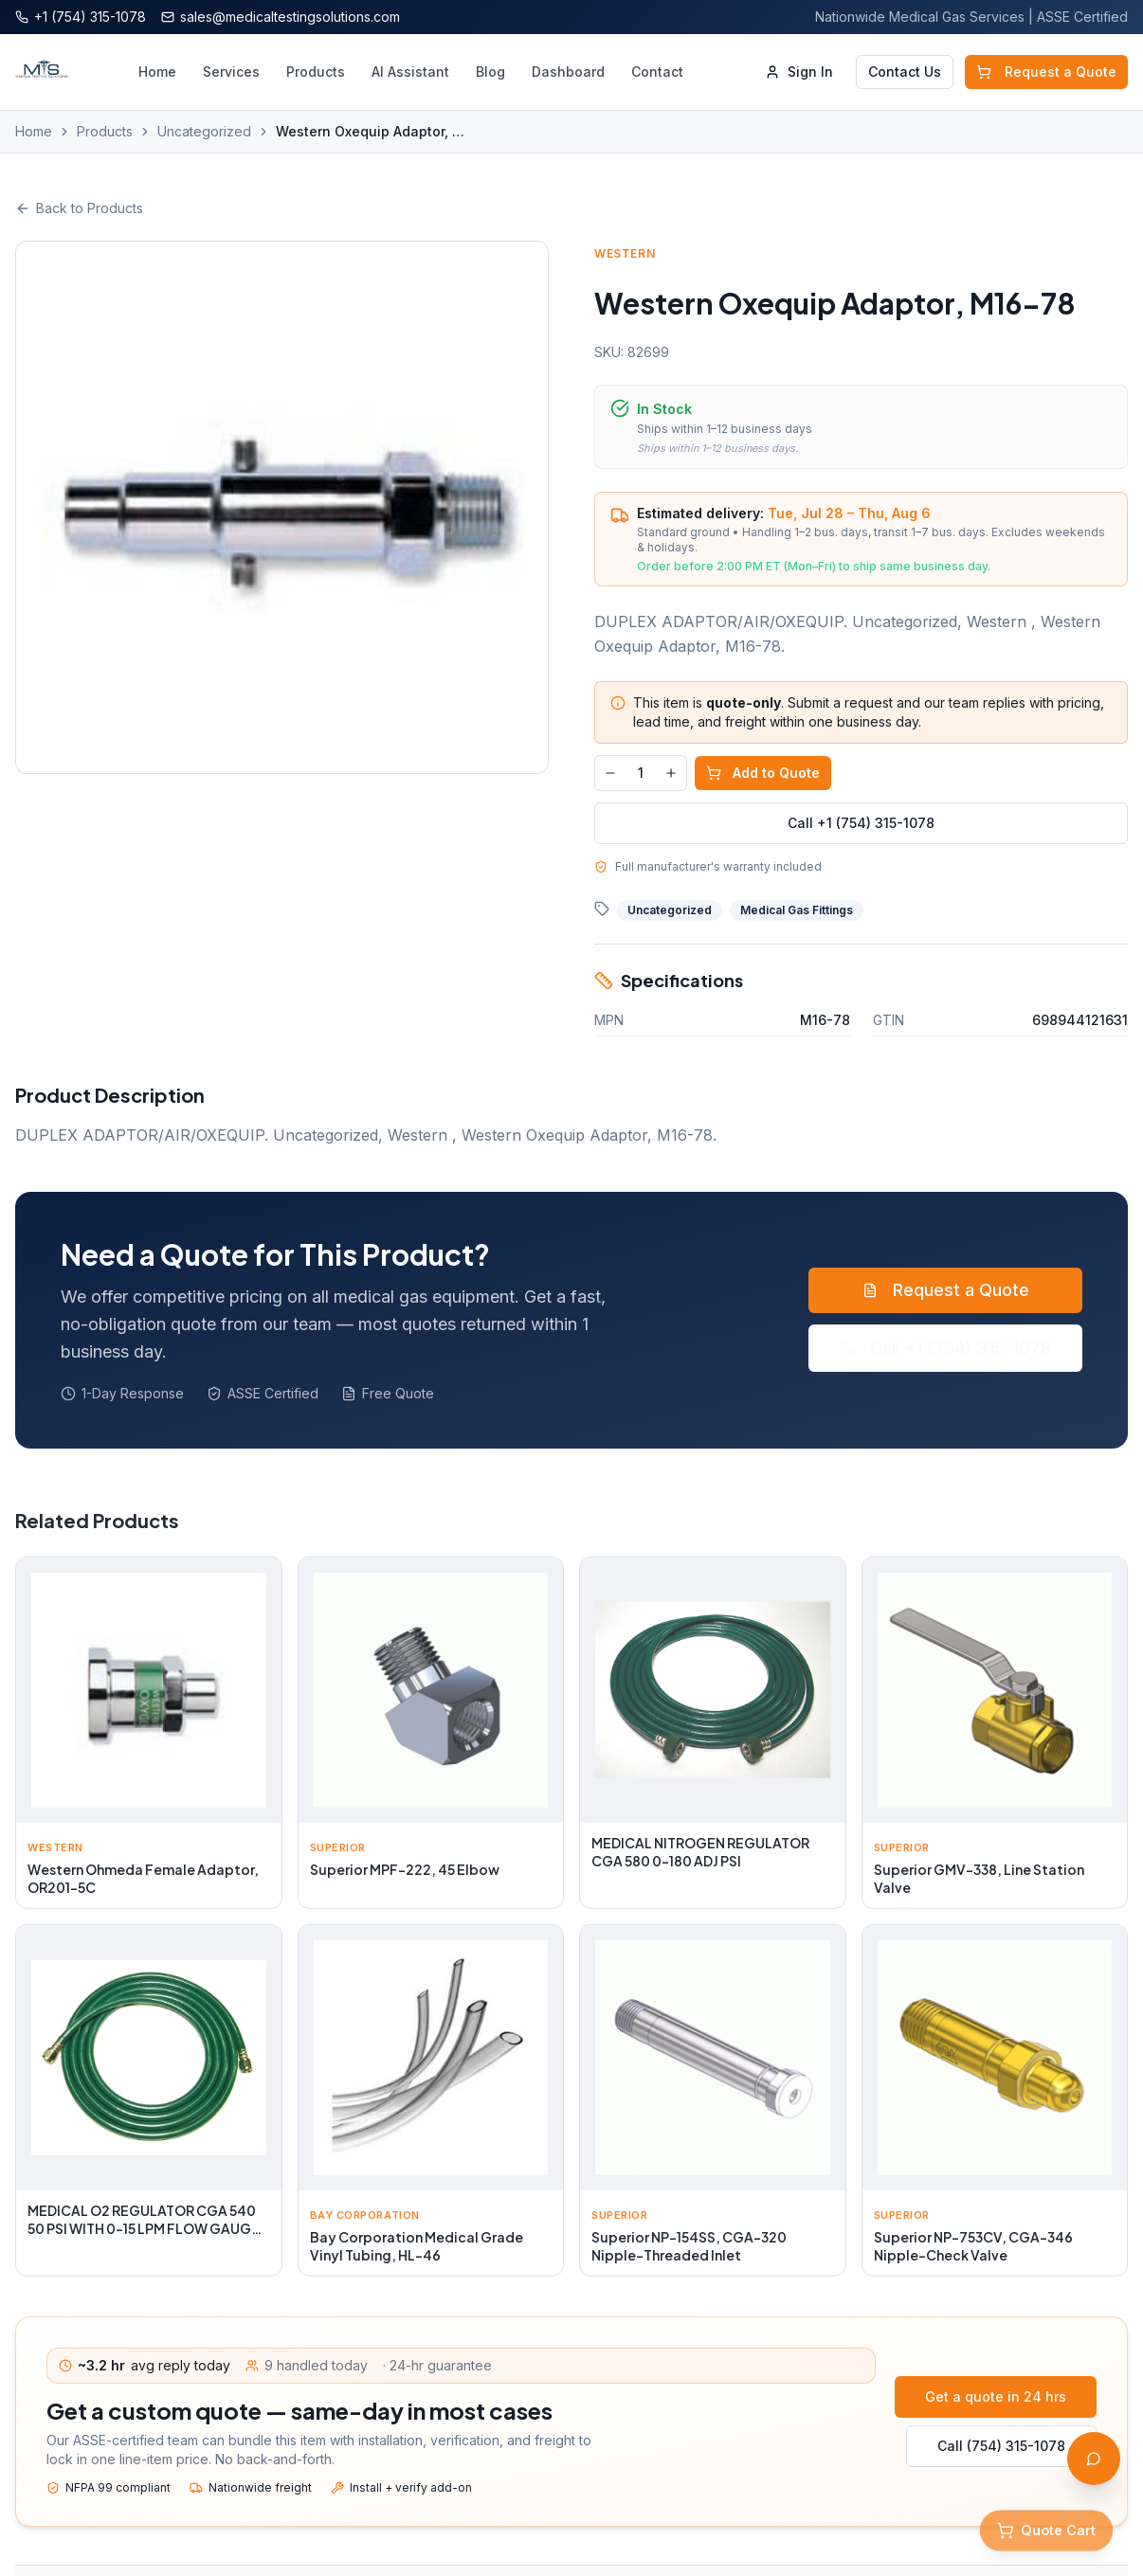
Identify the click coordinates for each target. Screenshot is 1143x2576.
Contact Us (904, 71)
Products (315, 71)
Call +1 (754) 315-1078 (861, 823)
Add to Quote (763, 773)
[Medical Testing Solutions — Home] (41, 72)
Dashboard (568, 71)
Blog (490, 71)
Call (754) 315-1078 (1001, 2446)
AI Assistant (410, 71)
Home (157, 71)
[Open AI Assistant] (1093, 2458)
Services (231, 71)
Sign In (799, 71)
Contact (657, 71)
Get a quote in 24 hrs (995, 2396)
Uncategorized (204, 131)
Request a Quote (1046, 71)
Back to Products (79, 208)
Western (624, 253)
